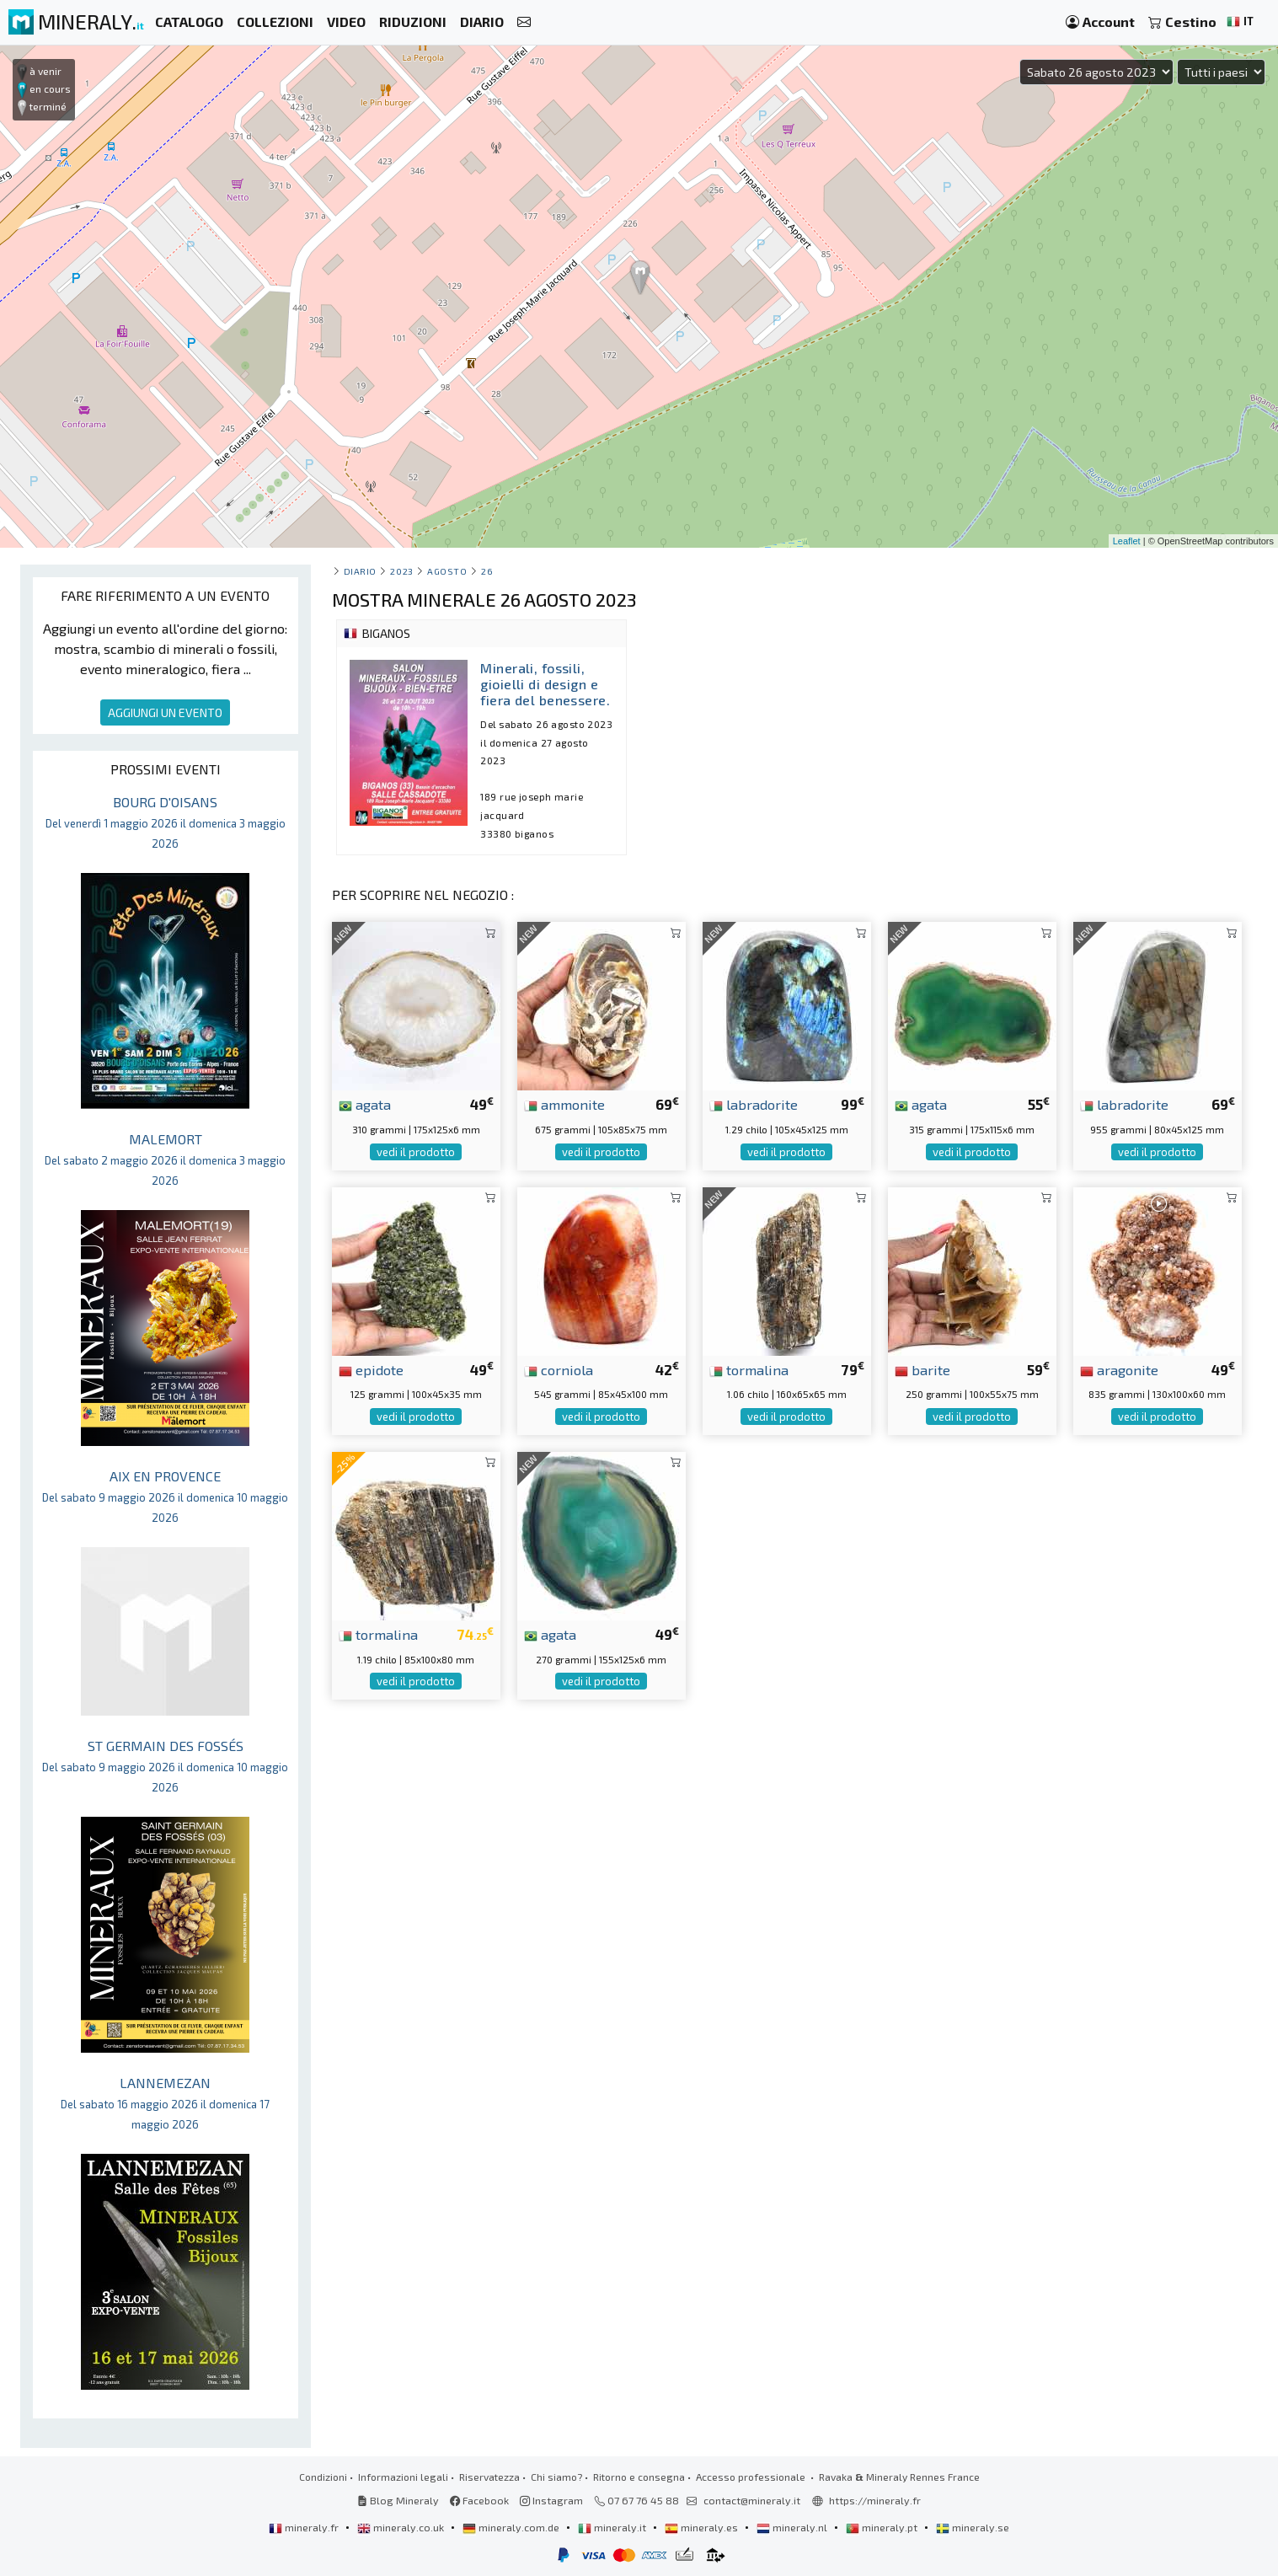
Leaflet (1127, 541)
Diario (360, 570)
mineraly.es (703, 2527)
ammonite (564, 1103)
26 (487, 570)
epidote (371, 1369)
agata (365, 1103)
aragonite (1119, 1369)
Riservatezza (489, 2476)
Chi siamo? (556, 2476)
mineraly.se (972, 2527)
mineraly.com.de (512, 2527)
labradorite (753, 1103)
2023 (401, 570)
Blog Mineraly (398, 2500)
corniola (558, 1369)
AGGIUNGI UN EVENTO (165, 712)
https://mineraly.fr (875, 2500)
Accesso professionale (752, 2476)
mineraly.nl (793, 2527)
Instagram (551, 2500)
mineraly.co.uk (401, 2527)
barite (922, 1369)
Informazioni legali (403, 2476)
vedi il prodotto (416, 1152)
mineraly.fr (305, 2527)
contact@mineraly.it (751, 2500)
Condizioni (323, 2476)
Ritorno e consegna (639, 2476)
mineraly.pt (883, 2527)
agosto (447, 570)
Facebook (479, 2500)
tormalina (749, 1369)
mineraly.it (613, 2527)
